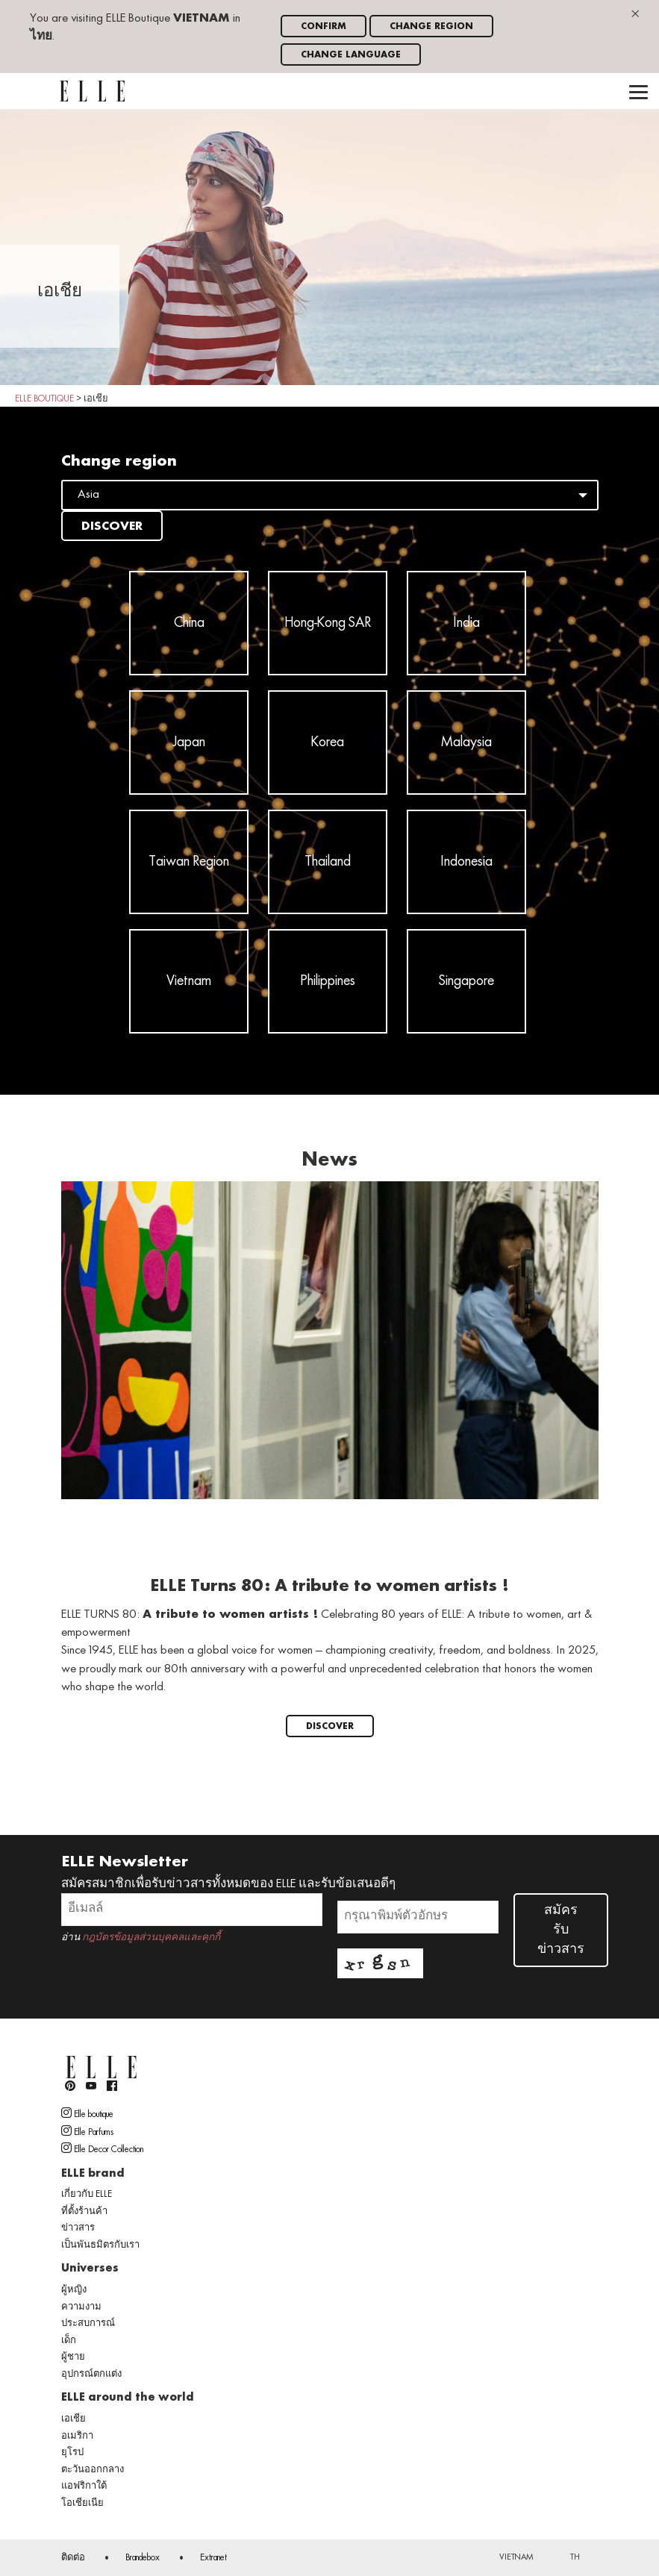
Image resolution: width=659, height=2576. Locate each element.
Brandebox (142, 2558)
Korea (327, 742)
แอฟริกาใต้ (84, 2486)
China (189, 623)
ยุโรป (72, 2452)
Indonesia (466, 861)
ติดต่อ (73, 2558)
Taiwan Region (189, 861)
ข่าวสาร (78, 2228)
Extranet (213, 2558)
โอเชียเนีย (82, 2503)
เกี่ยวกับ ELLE (86, 2194)
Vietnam (188, 981)
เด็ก (68, 2340)
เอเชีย (73, 2419)
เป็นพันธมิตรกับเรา (100, 2245)
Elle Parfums (87, 2131)
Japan (189, 742)
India (466, 623)
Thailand (327, 861)
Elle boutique (87, 2113)
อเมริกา (77, 2436)
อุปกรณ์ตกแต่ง (91, 2374)
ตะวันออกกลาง (92, 2470)
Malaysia (466, 742)
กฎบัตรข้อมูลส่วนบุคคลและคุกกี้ (151, 1937)
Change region (431, 26)
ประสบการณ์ (88, 2323)
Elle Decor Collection (102, 2148)
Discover (112, 527)
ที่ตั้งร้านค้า (84, 2211)
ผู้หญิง (74, 2290)
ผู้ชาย (73, 2357)
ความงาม (81, 2307)
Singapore (466, 981)
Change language (351, 55)
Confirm (323, 26)
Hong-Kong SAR (328, 623)
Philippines (328, 981)
